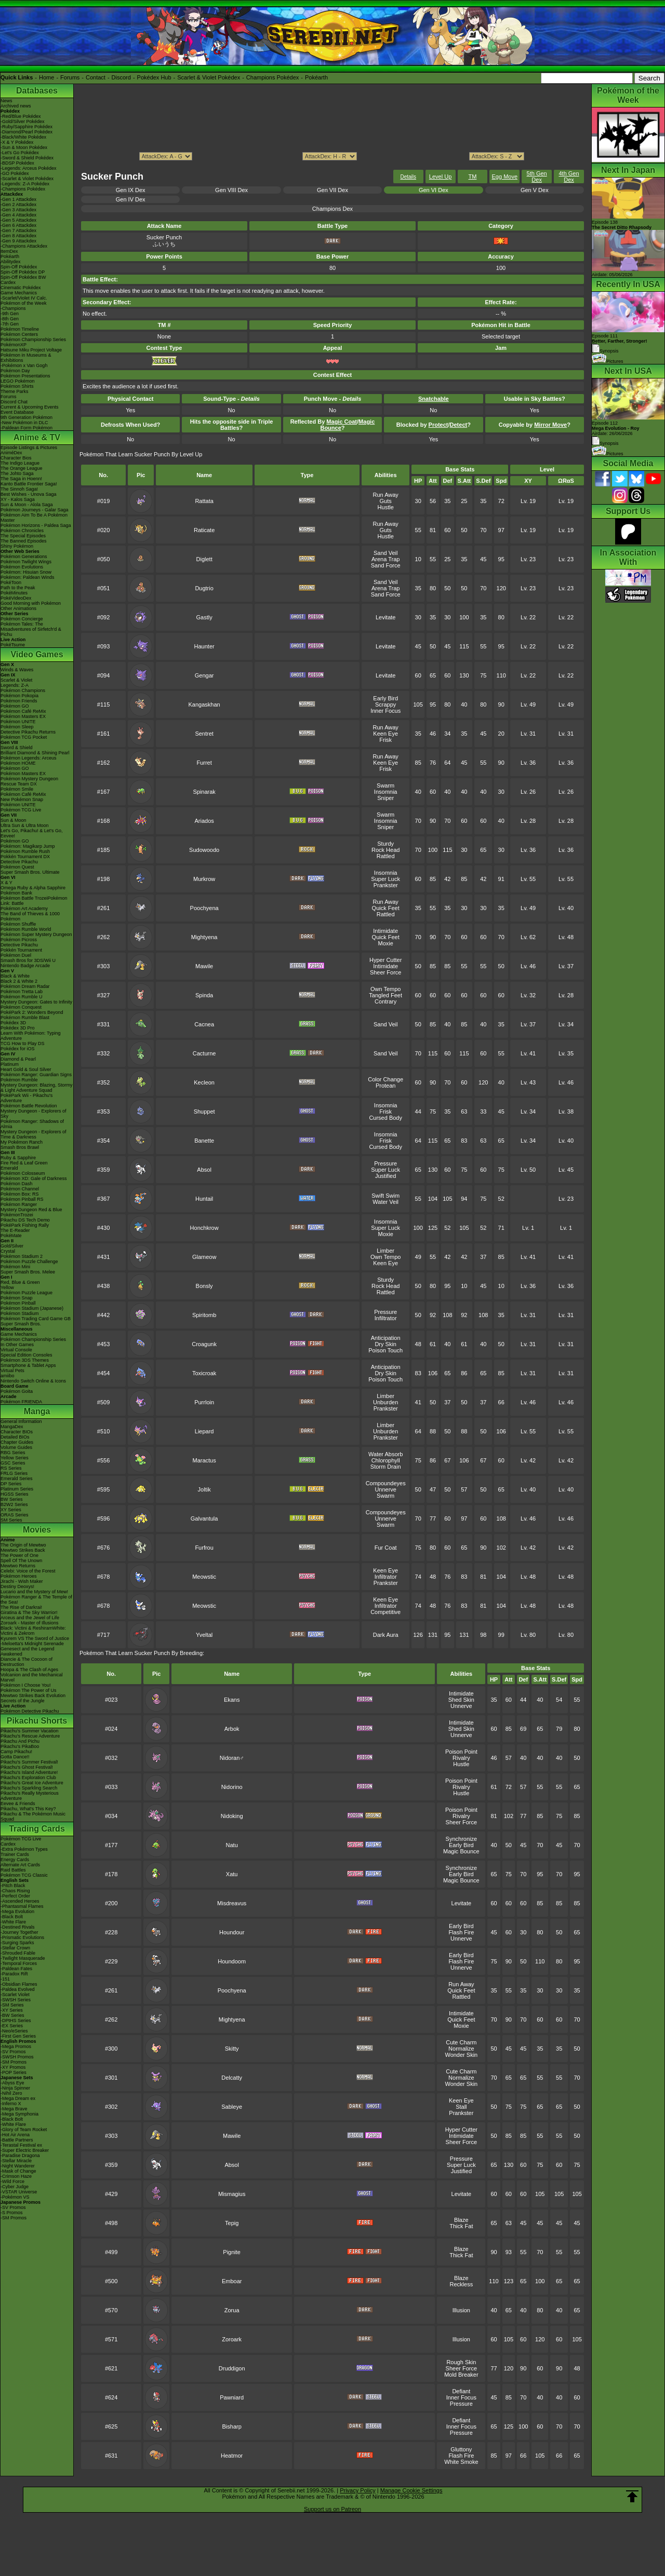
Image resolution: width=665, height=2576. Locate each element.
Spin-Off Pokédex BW (23, 277)
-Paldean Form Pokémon (26, 427)
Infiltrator (386, 1318)
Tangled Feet (385, 995)
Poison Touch (385, 1350)
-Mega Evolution (17, 1911)
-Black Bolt (12, 1916)
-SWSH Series (16, 1999)
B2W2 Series (14, 1504)
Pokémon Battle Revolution (29, 1105)
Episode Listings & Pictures (29, 447)
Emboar (232, 2281)
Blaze (461, 2220)
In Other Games (17, 1344)
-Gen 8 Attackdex (18, 235)
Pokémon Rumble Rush (25, 851)
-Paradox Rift (14, 1973)
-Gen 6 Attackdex (18, 225)
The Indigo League (20, 463)
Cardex (8, 282)
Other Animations (18, 608)
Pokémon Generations (24, 556)
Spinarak (204, 792)
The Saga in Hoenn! (21, 478)
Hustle (386, 507)
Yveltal (204, 1635)
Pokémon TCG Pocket (24, 737)
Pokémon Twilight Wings (26, 561)
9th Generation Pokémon (26, 417)
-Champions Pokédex (23, 189)
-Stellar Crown (15, 1947)
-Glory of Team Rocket (24, 2129)
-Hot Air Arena (15, 2134)
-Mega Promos (16, 2046)
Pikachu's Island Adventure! (29, 1772)
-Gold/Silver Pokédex (23, 121)
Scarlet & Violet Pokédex (208, 77)
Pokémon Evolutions (22, 567)
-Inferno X (11, 2103)
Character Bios (16, 457)
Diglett (204, 559)
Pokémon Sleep (17, 726)
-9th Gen (10, 313)
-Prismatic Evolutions (22, 1937)
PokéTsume (13, 644)
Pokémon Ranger (19, 1204)
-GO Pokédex (15, 173)
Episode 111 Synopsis (619, 343)
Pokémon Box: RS (20, 1194)
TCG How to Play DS (23, 1043)
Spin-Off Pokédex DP (23, 272)
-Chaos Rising (15, 1890)
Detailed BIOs (15, 1437)
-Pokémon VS (15, 2197)
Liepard (204, 1431)
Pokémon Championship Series (33, 339)
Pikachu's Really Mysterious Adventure (30, 1796)
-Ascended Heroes (20, 1901)
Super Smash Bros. (21, 1323)
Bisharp (232, 2426)
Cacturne (204, 1053)
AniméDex (11, 452)
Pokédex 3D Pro (18, 1028)
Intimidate (385, 931)
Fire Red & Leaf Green (24, 1162)
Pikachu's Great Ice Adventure (32, 1782)
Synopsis (605, 443)
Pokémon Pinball (18, 1303)
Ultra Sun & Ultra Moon (25, 825)
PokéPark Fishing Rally (25, 1225)
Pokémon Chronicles (22, 530)
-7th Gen (10, 324)
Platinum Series (17, 1489)
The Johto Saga (17, 473)
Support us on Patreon (332, 2509)
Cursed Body (385, 1118)
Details (408, 177)
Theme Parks (15, 391)
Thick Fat (461, 2226)
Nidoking (232, 1816)
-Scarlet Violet (15, 1994)
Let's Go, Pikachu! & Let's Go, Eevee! (32, 833)
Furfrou (204, 1547)
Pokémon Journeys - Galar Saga (35, 509)
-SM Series (12, 2005)
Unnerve (385, 1489)
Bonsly (204, 1286)
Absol (204, 1170)
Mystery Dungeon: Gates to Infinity (36, 1002)
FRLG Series (14, 1473)
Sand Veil (385, 553)
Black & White (15, 976)
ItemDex (9, 251)
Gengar (204, 675)
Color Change (385, 1079)
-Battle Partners (17, 2140)
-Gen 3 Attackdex (18, 209)
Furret (203, 763)
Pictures (607, 361)
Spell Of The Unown (21, 1560)
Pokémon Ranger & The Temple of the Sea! (36, 1599)
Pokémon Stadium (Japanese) (32, 1308)
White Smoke (461, 2462)
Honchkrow (204, 1228)
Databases (37, 90)
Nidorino (232, 1787)
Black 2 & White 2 (19, 981)
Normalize (461, 2048)
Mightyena (204, 937)
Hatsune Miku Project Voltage (31, 349)
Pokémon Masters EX (23, 716)
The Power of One (19, 1555)
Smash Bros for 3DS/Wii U (28, 960)
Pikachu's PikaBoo (20, 1746)
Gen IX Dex (130, 190)
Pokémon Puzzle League (26, 1292)
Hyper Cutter (385, 960)
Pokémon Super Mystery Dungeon (36, 934)
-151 (5, 1979)
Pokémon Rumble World (26, 929)
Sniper (385, 798)
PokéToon (11, 582)
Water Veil (385, 1202)
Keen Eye (385, 733)
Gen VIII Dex (231, 190)
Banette (204, 1140)
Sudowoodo (204, 850)
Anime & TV (37, 437)
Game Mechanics (19, 292)
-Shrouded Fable (18, 1953)
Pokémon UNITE (18, 721)
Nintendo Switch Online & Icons (33, 1381)
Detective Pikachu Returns (28, 732)
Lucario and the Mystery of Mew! (34, 1591)
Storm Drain (385, 1466)
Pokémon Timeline (20, 329)
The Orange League (22, 468)
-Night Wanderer (18, 2165)
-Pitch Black (13, 1885)
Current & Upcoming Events (30, 407)
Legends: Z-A (15, 685)
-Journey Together (19, 1932)
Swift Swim (385, 1195)
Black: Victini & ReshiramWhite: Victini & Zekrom (33, 1630)
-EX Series (12, 2025)
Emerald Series (17, 1478)
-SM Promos (13, 2062)
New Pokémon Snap (22, 799)
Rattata (204, 501)
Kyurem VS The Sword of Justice (35, 1638)
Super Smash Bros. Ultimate (30, 872)
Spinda (204, 995)
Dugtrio (204, 588)
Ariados (204, 821)
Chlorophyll (385, 1460)
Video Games (36, 654)
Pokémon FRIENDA (21, 1401)
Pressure (385, 1163)
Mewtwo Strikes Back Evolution (33, 1695)
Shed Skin (461, 1700)
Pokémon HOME (18, 763)
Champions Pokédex (272, 77)
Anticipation (386, 1338)
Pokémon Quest (17, 867)
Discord (121, 77)
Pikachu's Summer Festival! (29, 1762)
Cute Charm (461, 2042)
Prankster (386, 885)
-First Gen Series (18, 2036)
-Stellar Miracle (16, 2160)
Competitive (385, 1612)
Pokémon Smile (17, 789)
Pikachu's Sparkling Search (29, 1788)
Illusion (461, 2310)
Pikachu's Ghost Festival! (27, 1767)
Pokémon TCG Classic (24, 1875)
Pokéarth (316, 77)
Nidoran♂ (232, 1758)
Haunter (204, 646)
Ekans (232, 1700)
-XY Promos (13, 2067)
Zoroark (232, 2339)
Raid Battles (13, 1870)
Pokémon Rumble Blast (25, 1017)
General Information (21, 1421)
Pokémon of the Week (23, 303)
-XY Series (12, 2010)
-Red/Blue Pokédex (21, 116)
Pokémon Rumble (19, 1079)
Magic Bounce (461, 1851)
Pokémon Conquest (21, 1007)
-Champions (13, 308)
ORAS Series (15, 1514)
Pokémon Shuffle (18, 924)
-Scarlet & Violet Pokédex (27, 178)
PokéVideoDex (16, 598)
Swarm (385, 785)
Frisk (385, 740)
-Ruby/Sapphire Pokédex (26, 126)
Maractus (204, 1460)
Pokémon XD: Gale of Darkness (34, 1178)
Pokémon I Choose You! (26, 1685)
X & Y (6, 882)
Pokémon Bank (16, 893)
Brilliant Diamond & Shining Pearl (35, 752)
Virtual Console (16, 1349)
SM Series (11, 1520)
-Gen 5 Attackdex (18, 220)
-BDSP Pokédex (17, 163)
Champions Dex (332, 209)
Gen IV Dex (130, 199)
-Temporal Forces (19, 1963)
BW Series (12, 1499)
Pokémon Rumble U (22, 996)
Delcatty (231, 2078)
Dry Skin (385, 1344)
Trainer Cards (15, 1854)
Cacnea (204, 1024)
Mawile (204, 966)
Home (46, 77)
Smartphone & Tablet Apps (28, 1365)
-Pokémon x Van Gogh (24, 365)
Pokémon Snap (17, 1297)
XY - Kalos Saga (18, 499)
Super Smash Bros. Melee (28, 1272)
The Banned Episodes (24, 541)
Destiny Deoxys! (17, 1586)
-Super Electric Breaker (25, 2150)
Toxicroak (204, 1373)
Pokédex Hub (154, 77)
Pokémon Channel (20, 1188)
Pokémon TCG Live (21, 809)
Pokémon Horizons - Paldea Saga (36, 525)
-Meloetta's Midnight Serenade (32, 1643)
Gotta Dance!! (15, 1756)
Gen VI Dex (433, 190)
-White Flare (13, 1921)
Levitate (386, 617)
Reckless (461, 2284)
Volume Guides (16, 1447)
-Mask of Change (18, 2171)
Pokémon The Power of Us (28, 1690)
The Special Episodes (23, 535)
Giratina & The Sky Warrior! (29, 1612)
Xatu (232, 1874)
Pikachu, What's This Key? (28, 1808)
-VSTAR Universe (19, 2191)
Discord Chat (14, 401)
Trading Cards (37, 1828)
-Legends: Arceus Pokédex (29, 168)
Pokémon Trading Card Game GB (36, 1318)
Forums (69, 77)
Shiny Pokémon (17, 546)
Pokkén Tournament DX (25, 856)
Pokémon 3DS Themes (25, 1360)
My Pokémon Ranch (22, 1142)
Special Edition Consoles (26, 1355)
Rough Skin (461, 2362)
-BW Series (12, 2015)
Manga (37, 1411)
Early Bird (385, 698)
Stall (461, 2107)
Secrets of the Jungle (23, 1700)
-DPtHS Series (16, 2020)
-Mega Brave (14, 2108)
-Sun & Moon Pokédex (24, 147)
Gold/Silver (12, 1246)
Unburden (385, 1402)
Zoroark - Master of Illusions (30, 1622)
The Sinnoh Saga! (19, 489)
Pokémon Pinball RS (22, 1199)
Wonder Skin (461, 2055)
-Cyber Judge (15, 2186)
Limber (385, 1251)
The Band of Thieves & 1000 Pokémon (30, 916)
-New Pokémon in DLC (24, 422)
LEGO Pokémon (18, 381)
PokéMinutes (14, 592)
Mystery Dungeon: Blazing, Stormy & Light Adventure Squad (37, 1087)
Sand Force (386, 565)
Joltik (204, 1489)
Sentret (204, 733)
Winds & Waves (17, 669)
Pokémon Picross (19, 939)
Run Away (385, 495)
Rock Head (385, 850)
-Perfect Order (15, 1896)
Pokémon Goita (17, 1391)
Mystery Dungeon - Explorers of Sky (33, 1113)
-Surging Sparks (17, 1942)
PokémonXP (13, 344)
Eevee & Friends (18, 1803)
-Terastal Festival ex (21, 2145)
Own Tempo (385, 989)
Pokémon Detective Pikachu (30, 1711)
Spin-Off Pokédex (19, 266)
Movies (37, 1529)
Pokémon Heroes (19, 1576)
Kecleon (204, 1082)
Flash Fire (461, 1932)
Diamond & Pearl (18, 1059)
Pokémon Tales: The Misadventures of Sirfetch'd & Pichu (31, 629)
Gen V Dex (535, 190)
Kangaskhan (204, 704)
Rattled (386, 856)
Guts (386, 501)
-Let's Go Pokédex (20, 152)
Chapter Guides (17, 1442)
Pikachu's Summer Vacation (30, 1730)
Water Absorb (385, 1454)
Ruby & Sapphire (18, 1157)
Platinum (10, 1064)
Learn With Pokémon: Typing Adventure (30, 1036)
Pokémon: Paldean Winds (28, 577)
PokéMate (11, 1235)
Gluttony (461, 2449)
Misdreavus (231, 1903)
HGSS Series (15, 1494)
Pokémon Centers (19, 334)
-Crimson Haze (16, 2176)
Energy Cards (15, 1859)
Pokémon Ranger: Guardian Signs (36, 1074)
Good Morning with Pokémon (31, 603)
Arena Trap (385, 559)
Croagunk (204, 1344)
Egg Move (505, 176)
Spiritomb (204, 1315)
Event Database (17, 412)
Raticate (204, 530)
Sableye (231, 2107)
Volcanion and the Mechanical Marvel (32, 1677)
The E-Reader (15, 1230)
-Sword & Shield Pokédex (27, 157)
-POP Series (13, 2072)
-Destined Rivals (18, 1927)
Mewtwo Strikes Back (23, 1550)
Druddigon (232, 2368)
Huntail (204, 1199)
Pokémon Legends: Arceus (29, 758)
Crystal (8, 1251)
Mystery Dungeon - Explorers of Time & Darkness (33, 1134)
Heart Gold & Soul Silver (26, 1069)
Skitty (232, 2048)
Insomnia (385, 792)
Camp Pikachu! (16, 1751)
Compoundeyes (386, 1483)
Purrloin (204, 1402)
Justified (385, 1176)
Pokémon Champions (23, 690)
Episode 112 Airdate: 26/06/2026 (616, 428)
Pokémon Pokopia (19, 695)
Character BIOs (17, 1431)
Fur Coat (386, 1547)
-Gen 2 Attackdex (18, 204)
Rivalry (461, 1758)
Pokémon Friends (19, 700)
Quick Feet (386, 908)
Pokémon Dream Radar (25, 986)
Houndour (231, 1932)
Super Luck (385, 879)
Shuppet (204, 1111)
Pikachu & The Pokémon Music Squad (33, 1816)
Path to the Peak (18, 587)
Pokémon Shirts (17, 386)
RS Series (11, 1468)
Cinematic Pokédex (21, 287)
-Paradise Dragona (20, 2155)
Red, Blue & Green (20, 1282)
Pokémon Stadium (20, 1313)
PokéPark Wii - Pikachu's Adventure (26, 1098)
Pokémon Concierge (22, 618)
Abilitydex (11, 261)
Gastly (204, 617)
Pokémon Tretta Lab (22, 991)
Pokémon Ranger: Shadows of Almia (32, 1124)
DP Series (11, 1483)
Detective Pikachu (19, 861)
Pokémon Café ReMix (23, 711)
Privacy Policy (357, 2490)
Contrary (385, 1001)
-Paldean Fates (16, 1968)
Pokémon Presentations (25, 375)
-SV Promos (13, 2051)
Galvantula (204, 1518)
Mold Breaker (461, 2374)
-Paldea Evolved (18, 1989)
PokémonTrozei (17, 1214)
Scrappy (385, 704)
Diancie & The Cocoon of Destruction (26, 1662)
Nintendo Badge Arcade (25, 965)
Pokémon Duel (16, 955)
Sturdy (385, 843)
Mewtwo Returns (18, 1565)
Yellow (7, 1287)
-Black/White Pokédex (23, 137)
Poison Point (461, 1751)
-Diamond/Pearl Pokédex (26, 131)
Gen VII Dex (332, 190)
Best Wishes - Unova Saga (29, 494)
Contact (95, 77)
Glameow (204, 1257)
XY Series (11, 1509)
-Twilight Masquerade (23, 1958)
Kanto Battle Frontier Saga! (29, 483)
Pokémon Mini (15, 1266)
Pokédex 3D (13, 1022)
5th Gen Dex (537, 176)
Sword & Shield (17, 747)
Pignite (232, 2252)
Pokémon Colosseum (23, 1173)
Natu (232, 1845)
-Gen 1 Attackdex (18, 199)
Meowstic (204, 1577)
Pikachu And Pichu (20, 1741)
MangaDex (12, 1426)
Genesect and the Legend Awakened (28, 1651)
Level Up (440, 176)
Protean (386, 1085)
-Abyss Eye (12, 2082)
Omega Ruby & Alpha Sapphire (33, 887)
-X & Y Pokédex (17, 142)
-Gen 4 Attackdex (18, 215)
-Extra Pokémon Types (24, 1849)
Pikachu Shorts (37, 1720)
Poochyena (204, 908)
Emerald (9, 1168)
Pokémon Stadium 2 (22, 1256)
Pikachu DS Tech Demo (25, 1220)
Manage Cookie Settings (411, 2490)
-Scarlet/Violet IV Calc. (24, 298)
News (6, 100)
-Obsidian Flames (19, 1984)
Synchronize (461, 1839)
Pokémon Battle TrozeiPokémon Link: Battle (34, 901)
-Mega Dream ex (18, 2098)
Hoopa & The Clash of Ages (29, 1669)
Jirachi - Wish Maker (22, 1581)
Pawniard (232, 2397)
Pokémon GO (15, 706)
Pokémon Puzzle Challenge (29, 1261)
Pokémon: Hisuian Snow (26, 572)
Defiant (461, 2391)
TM (472, 176)
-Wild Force (12, 2181)
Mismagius (232, 2194)
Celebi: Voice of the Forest (28, 1571)
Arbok (232, 1729)
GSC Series (13, 1463)
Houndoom (232, 1961)
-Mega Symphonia (19, 2114)
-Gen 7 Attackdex (18, 230)
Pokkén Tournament (21, 950)
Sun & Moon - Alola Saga (27, 504)
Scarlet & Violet (16, 680)
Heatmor (232, 2455)
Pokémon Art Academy (24, 908)
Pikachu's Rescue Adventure (30, 1736)
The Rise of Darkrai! (21, 1607)
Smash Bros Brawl (20, 1147)
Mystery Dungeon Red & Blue (31, 1209)
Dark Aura (385, 1635)
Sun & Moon (13, 820)
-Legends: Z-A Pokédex (25, 183)
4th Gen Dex (568, 176)
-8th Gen (10, 318)
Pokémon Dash (17, 1183)
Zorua (232, 2310)
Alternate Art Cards (20, 1864)
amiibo (8, 1375)
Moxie (385, 943)
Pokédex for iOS (18, 1048)
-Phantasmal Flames (22, 1906)
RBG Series (13, 1452)
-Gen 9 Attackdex (18, 240)
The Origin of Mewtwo (23, 1545)
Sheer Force (386, 972)
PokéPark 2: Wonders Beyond (32, 1012)
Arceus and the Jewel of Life (30, 1617)
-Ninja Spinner (15, 2088)
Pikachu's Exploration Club (28, 1777)
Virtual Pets (12, 1370)
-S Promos (12, 2212)
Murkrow (204, 879)
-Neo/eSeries (14, 2030)
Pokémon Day (15, 370)
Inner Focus (385, 711)
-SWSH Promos (17, 2056)
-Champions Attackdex (24, 246)
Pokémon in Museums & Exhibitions (26, 357)
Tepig (231, 2223)
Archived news (16, 106)
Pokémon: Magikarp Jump (28, 846)
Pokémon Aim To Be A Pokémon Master (34, 517)
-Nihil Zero (11, 2093)
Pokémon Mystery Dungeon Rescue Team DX (29, 781)
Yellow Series (15, 1457)
